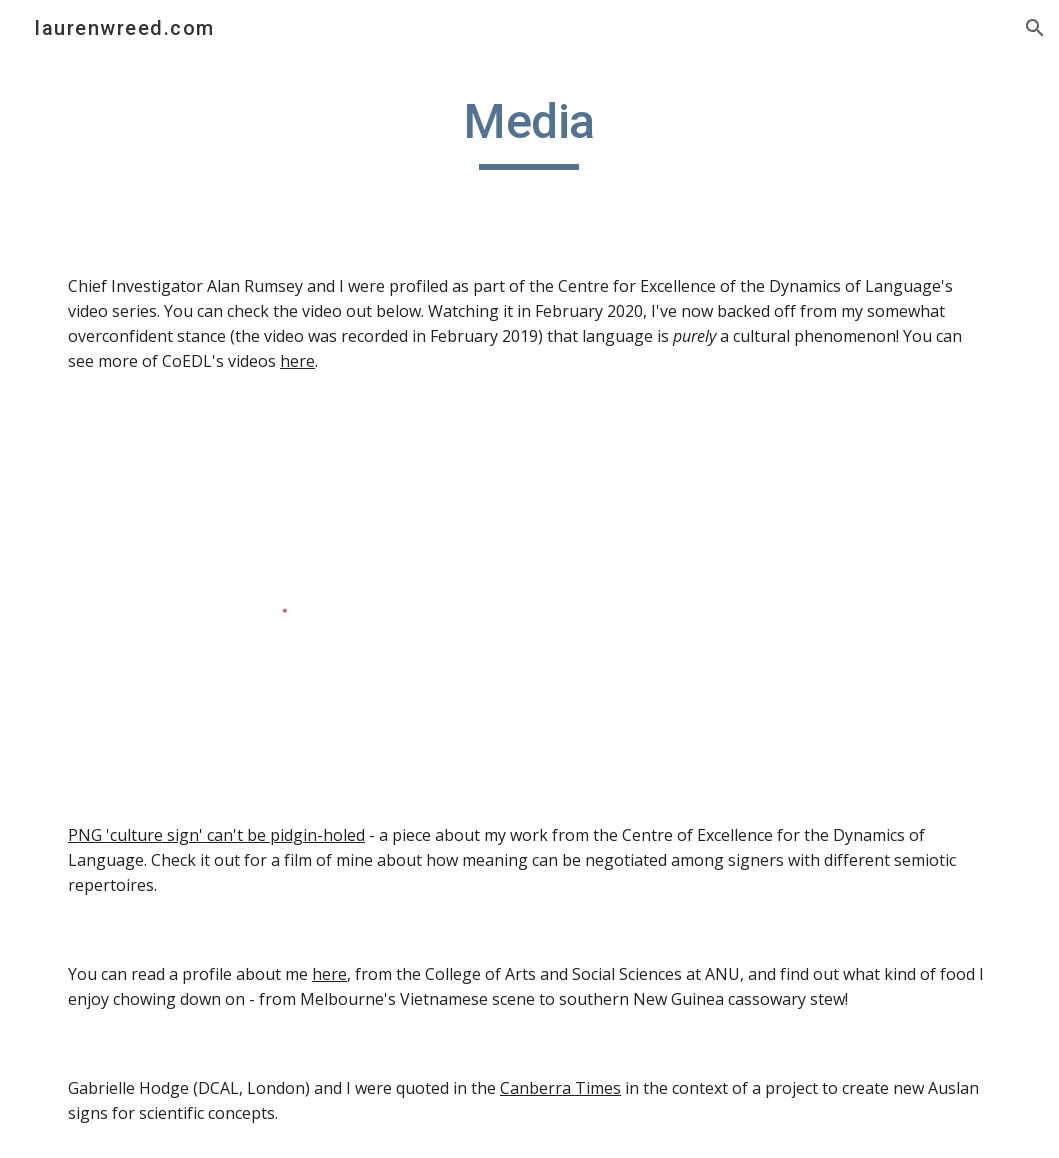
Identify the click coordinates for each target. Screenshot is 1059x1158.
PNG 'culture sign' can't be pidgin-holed (216, 835)
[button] (1035, 28)
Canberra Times (560, 1088)
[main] (530, 131)
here (297, 361)
